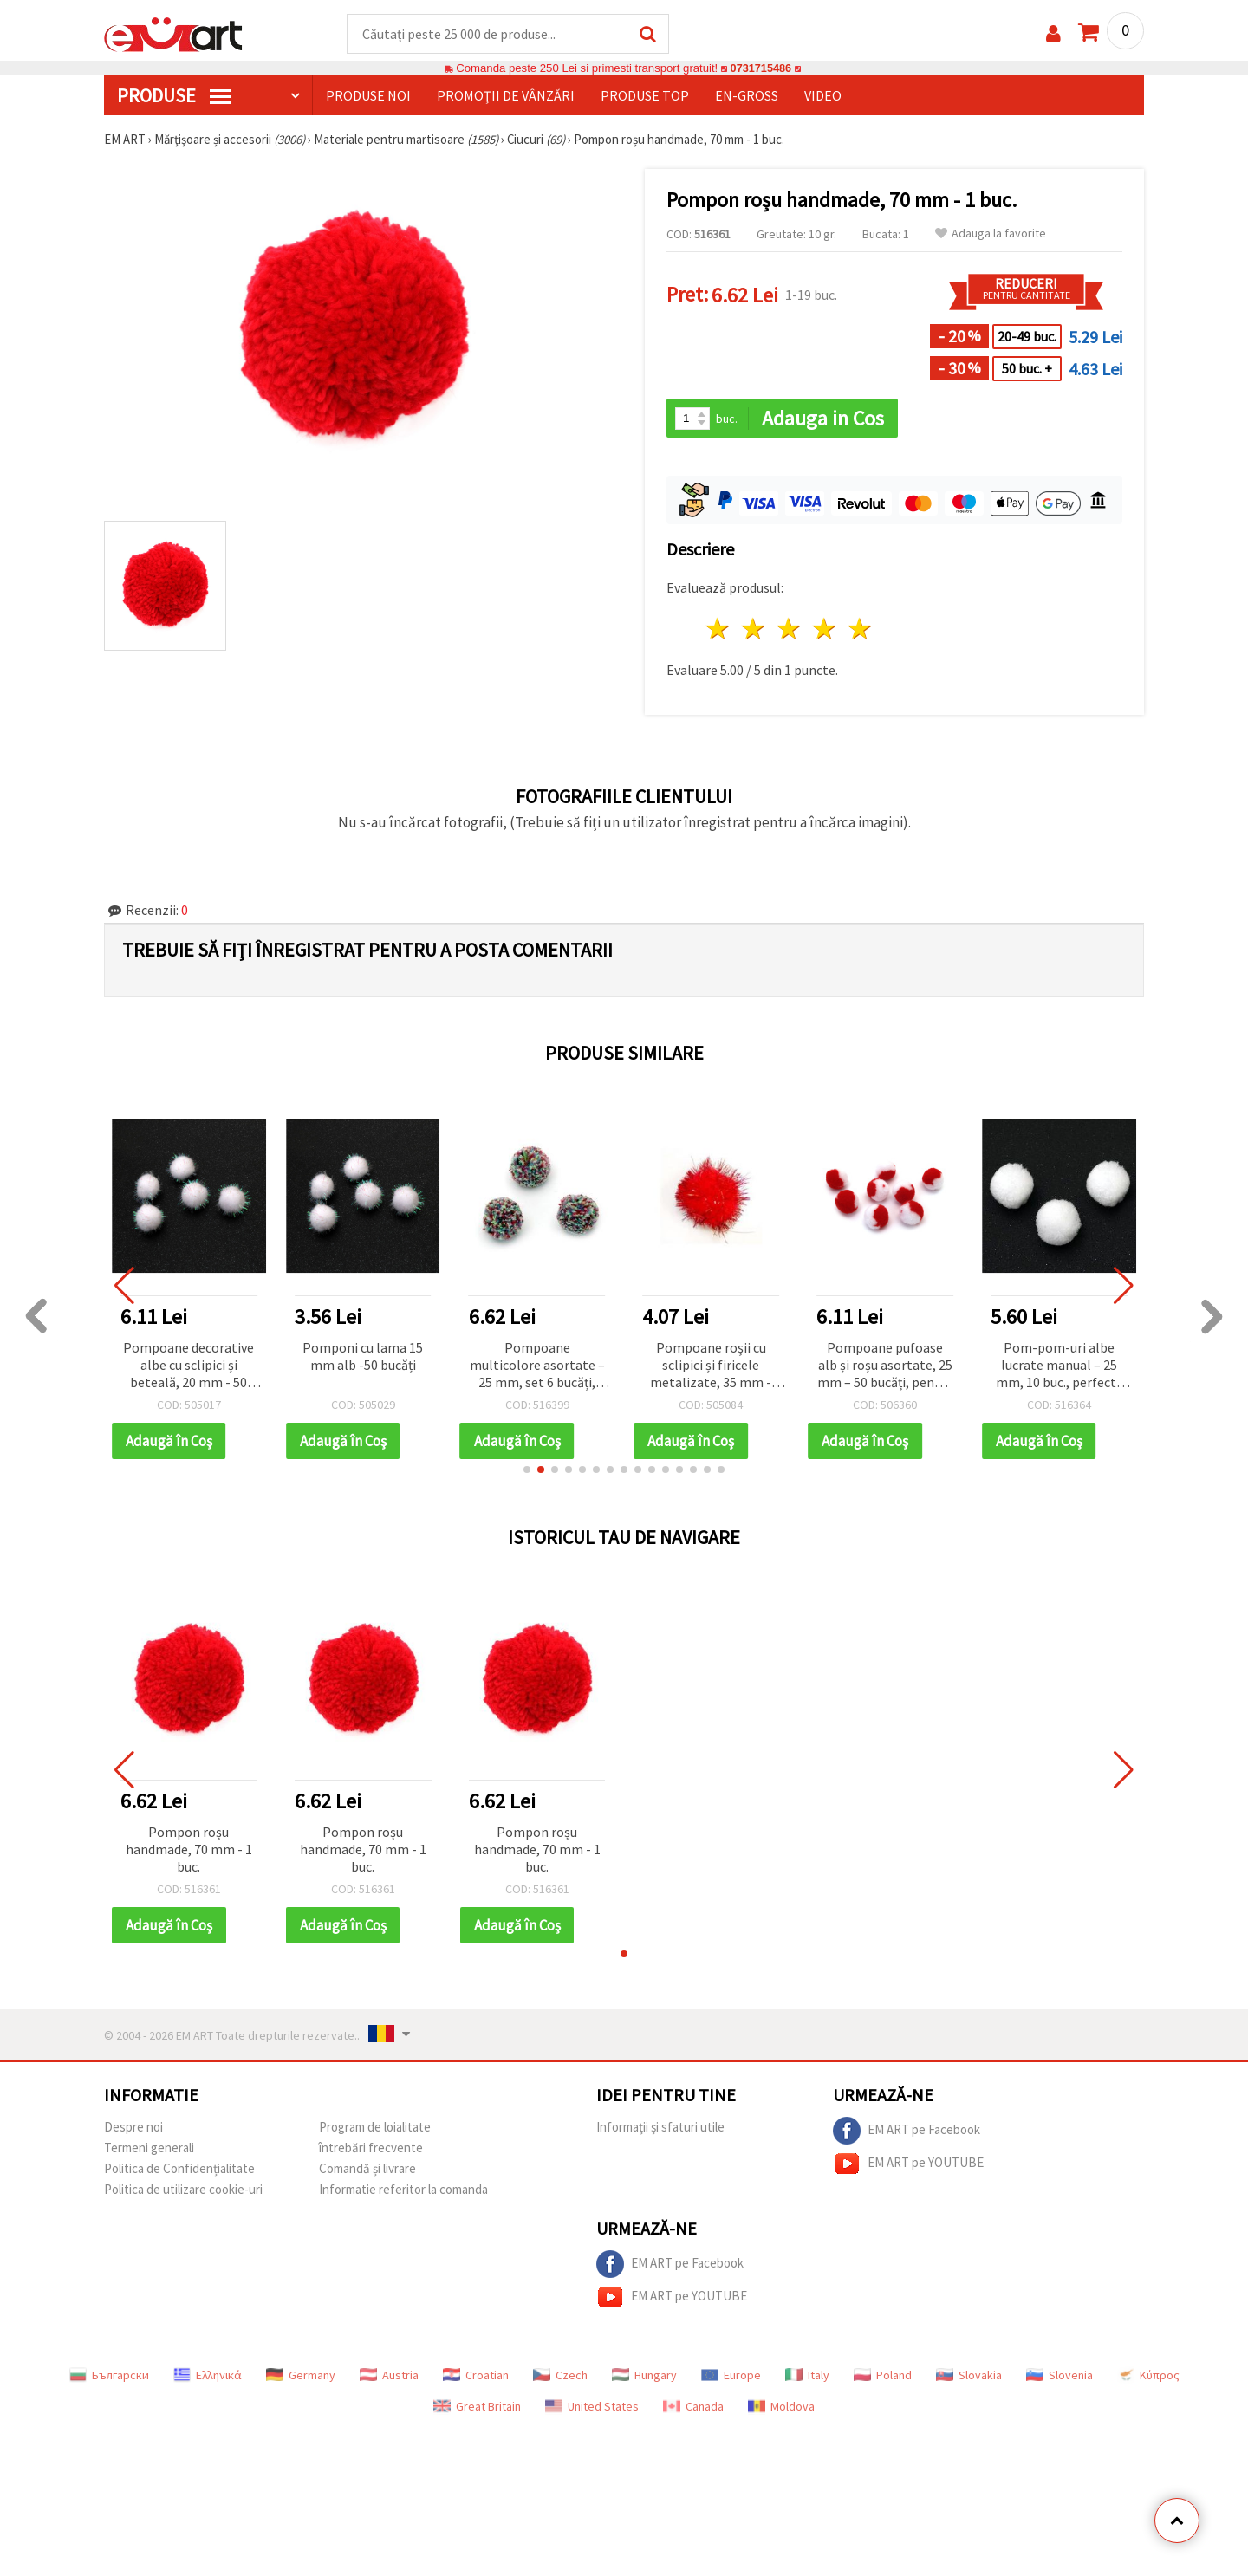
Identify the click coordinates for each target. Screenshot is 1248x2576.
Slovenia (1059, 2376)
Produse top (645, 96)
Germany (300, 2376)
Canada (693, 2407)
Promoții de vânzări (506, 96)
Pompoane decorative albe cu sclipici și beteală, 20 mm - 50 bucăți (188, 1367)
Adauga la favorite (990, 234)
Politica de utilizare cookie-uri (183, 2190)
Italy (807, 2376)
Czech (560, 2376)
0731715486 (760, 68)
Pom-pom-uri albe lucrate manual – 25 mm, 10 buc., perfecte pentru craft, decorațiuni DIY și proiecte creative (1059, 1367)
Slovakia (969, 2376)
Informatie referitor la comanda (403, 2190)
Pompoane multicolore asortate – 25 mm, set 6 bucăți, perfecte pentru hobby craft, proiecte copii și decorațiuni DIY (537, 1367)
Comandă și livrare (367, 2169)
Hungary (644, 2376)
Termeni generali (149, 2148)
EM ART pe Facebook (906, 2131)
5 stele (860, 630)
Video (823, 96)
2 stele (754, 630)
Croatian (476, 2376)
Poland (883, 2376)
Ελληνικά (207, 2376)
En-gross (746, 96)
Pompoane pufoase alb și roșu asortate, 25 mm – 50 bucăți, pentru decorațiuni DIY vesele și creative (884, 1367)
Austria (389, 2376)
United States (592, 2407)
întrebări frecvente (371, 2148)
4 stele (824, 630)
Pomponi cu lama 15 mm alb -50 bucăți (362, 1357)
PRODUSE (174, 96)
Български (109, 2376)
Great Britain (477, 2407)
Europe (731, 2376)
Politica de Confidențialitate (179, 2169)
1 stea (719, 630)
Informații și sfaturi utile (660, 2127)
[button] (526, 1470)
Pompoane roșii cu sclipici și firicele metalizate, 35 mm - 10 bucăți (710, 1367)
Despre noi (133, 2127)
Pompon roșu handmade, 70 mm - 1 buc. (189, 1850)
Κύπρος (1148, 2376)
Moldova (781, 2407)
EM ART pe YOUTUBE (908, 2164)
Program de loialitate (375, 2127)
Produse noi (368, 96)
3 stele (790, 630)
